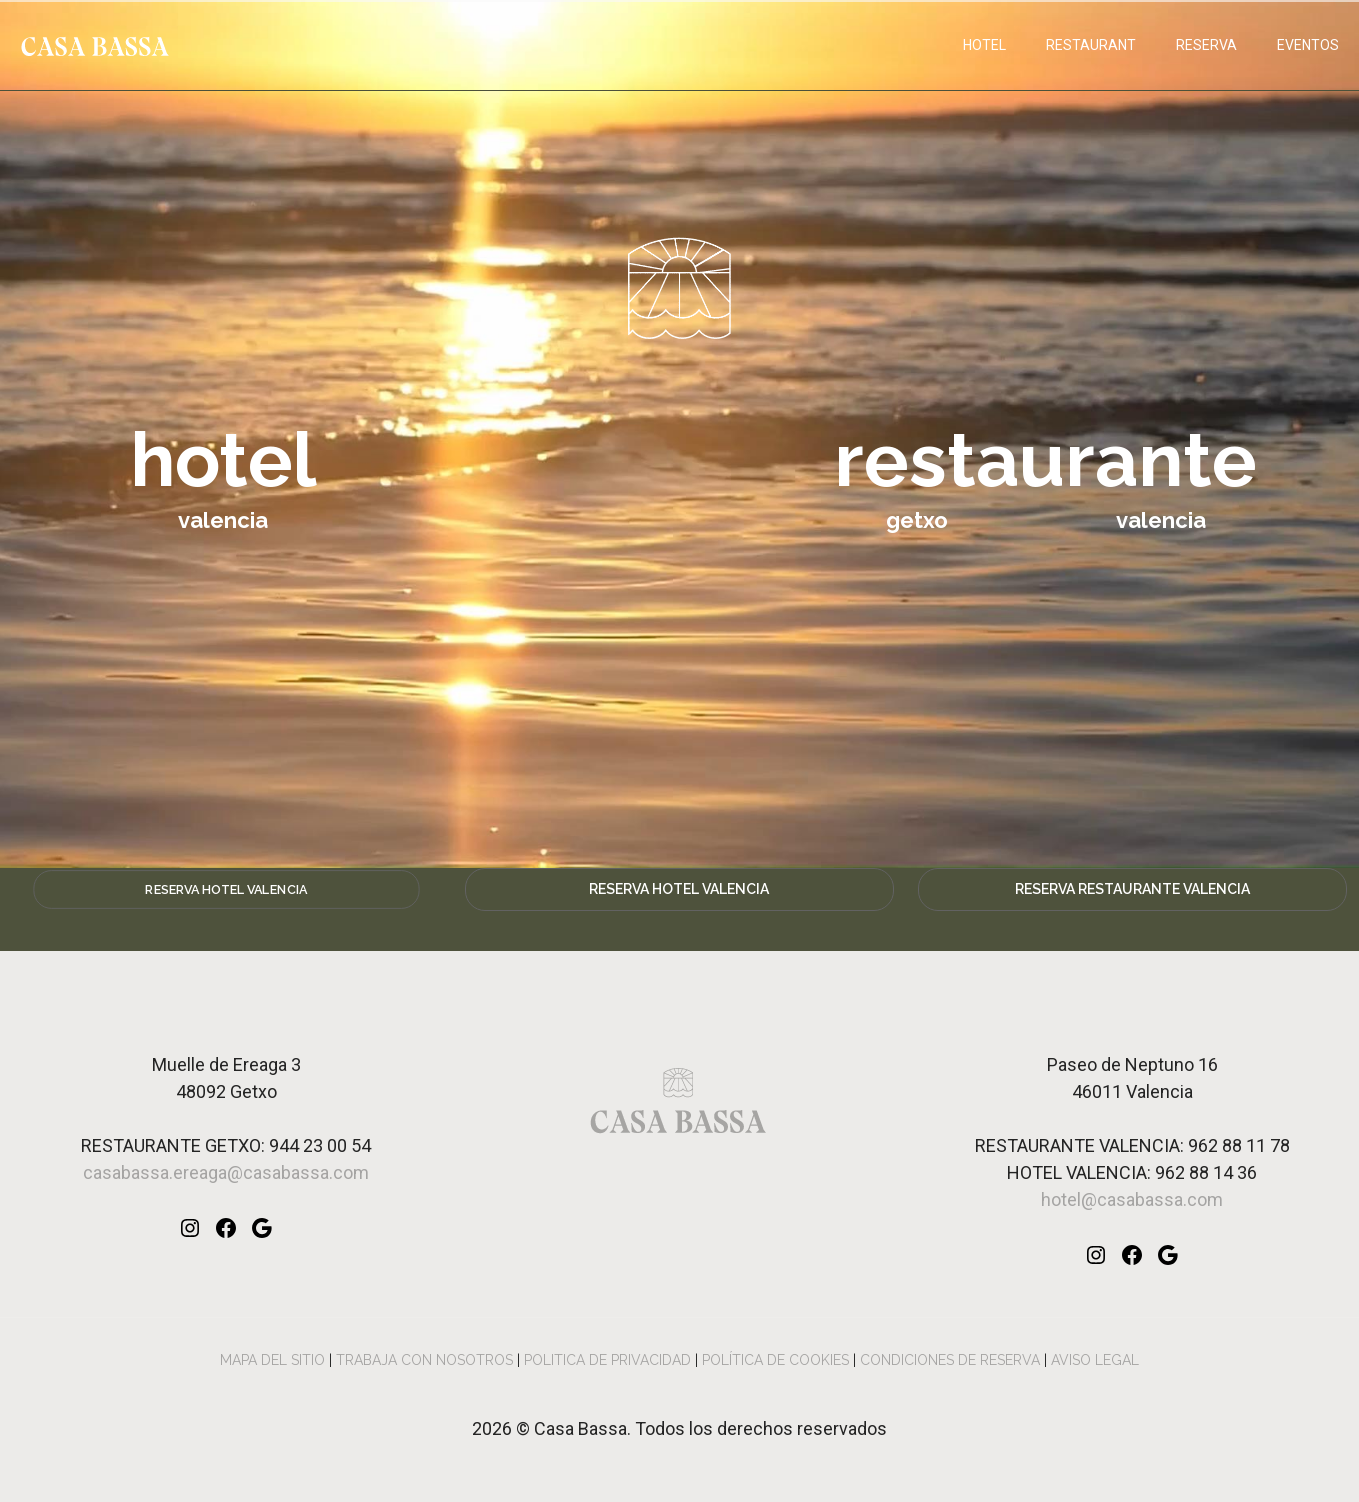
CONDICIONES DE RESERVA (950, 1360)
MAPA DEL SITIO (272, 1360)
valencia (1161, 520)
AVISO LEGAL (1095, 1360)
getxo (917, 520)
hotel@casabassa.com (1132, 1199)
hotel (223, 459)
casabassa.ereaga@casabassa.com (226, 1172)
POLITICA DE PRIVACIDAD (607, 1360)
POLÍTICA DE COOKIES (775, 1360)
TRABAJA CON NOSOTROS (424, 1360)
